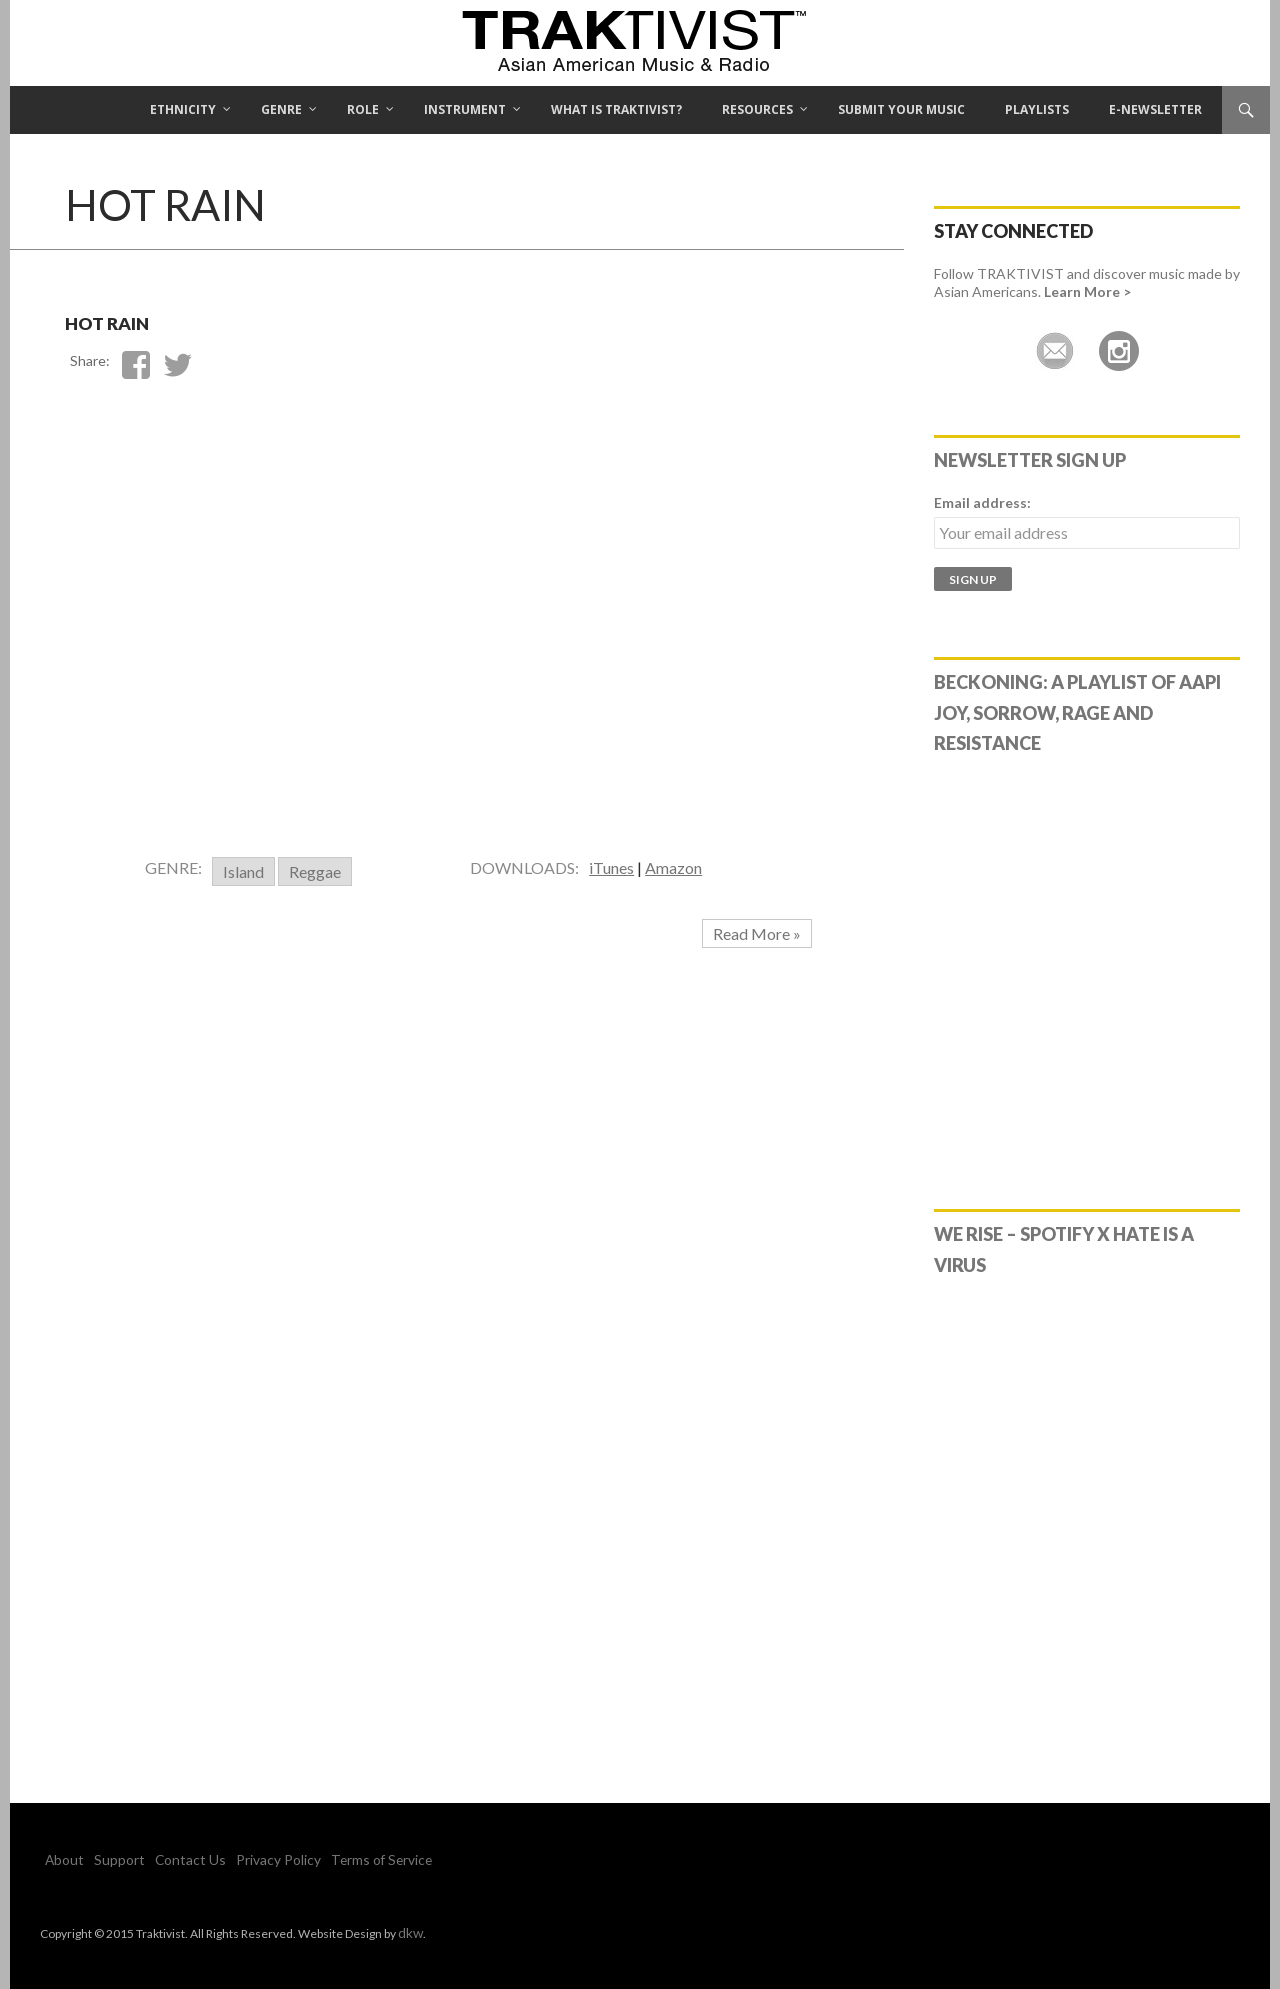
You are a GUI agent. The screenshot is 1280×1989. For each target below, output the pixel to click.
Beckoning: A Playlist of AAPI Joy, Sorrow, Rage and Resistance (1077, 713)
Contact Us (167, 1859)
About (61, 1859)
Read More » (757, 933)
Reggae (315, 871)
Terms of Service (335, 1859)
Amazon (673, 867)
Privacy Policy (243, 1859)
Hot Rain (140, 317)
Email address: (982, 502)
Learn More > (1087, 291)
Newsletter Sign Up (1030, 460)
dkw (409, 1931)
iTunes (611, 867)
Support (107, 1859)
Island (243, 871)
